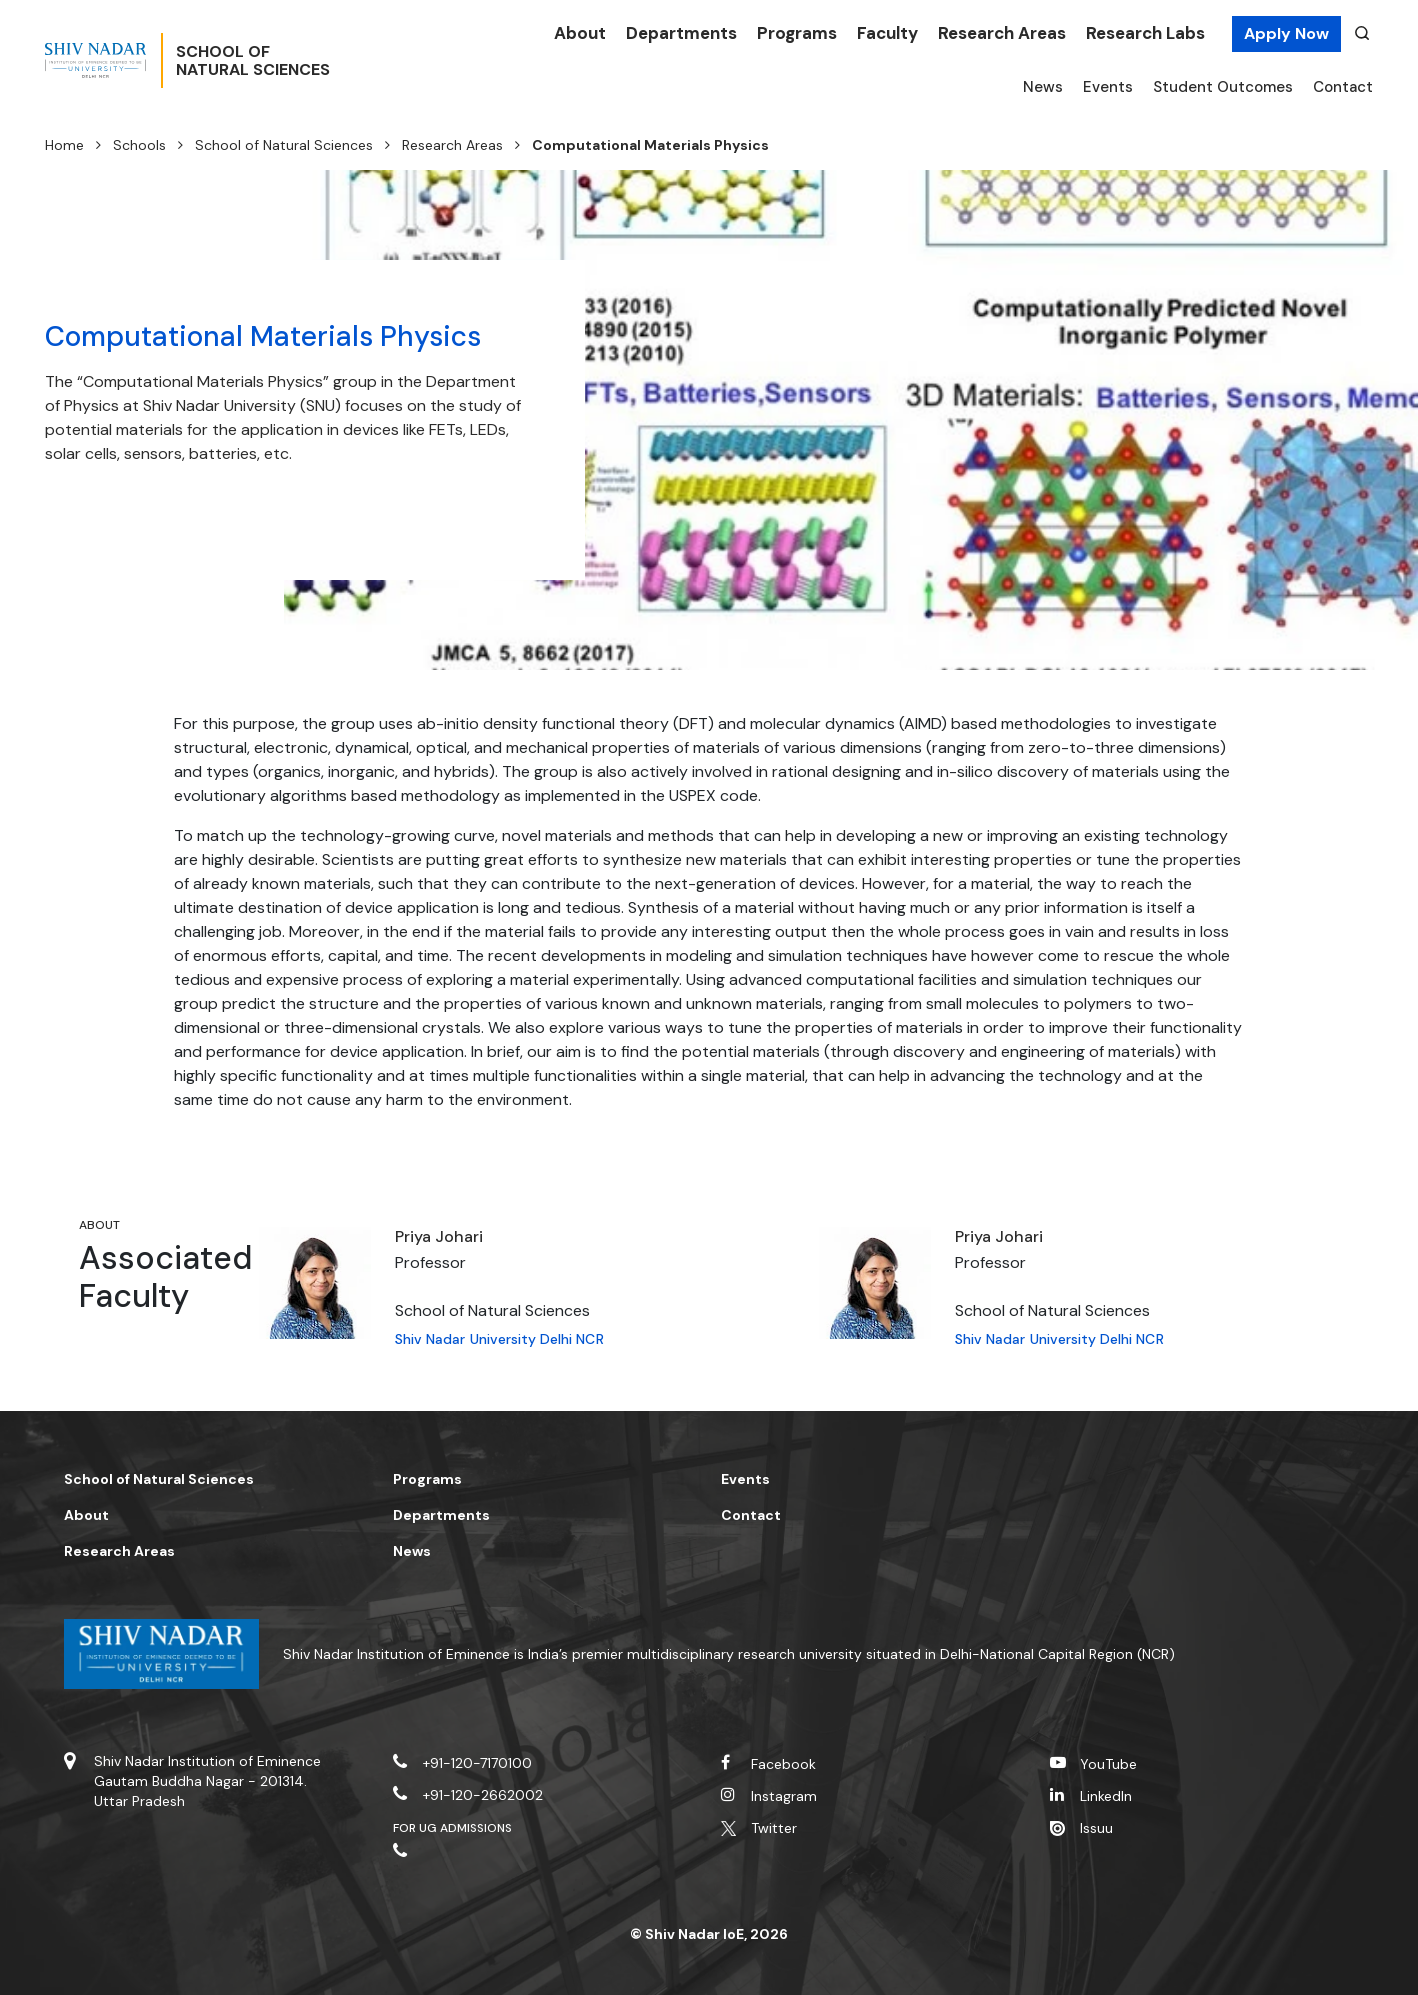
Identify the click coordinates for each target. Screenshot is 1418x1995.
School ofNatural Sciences (312, 61)
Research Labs (1145, 33)
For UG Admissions (453, 1828)
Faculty (887, 33)
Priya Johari (439, 1236)
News (1043, 87)
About (580, 33)
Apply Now (1286, 33)
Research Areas (1002, 33)
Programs (797, 33)
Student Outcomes (1223, 87)
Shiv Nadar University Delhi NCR (499, 1339)
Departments (681, 33)
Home (64, 145)
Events (1108, 87)
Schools (139, 145)
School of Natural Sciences (284, 145)
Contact (1343, 87)
